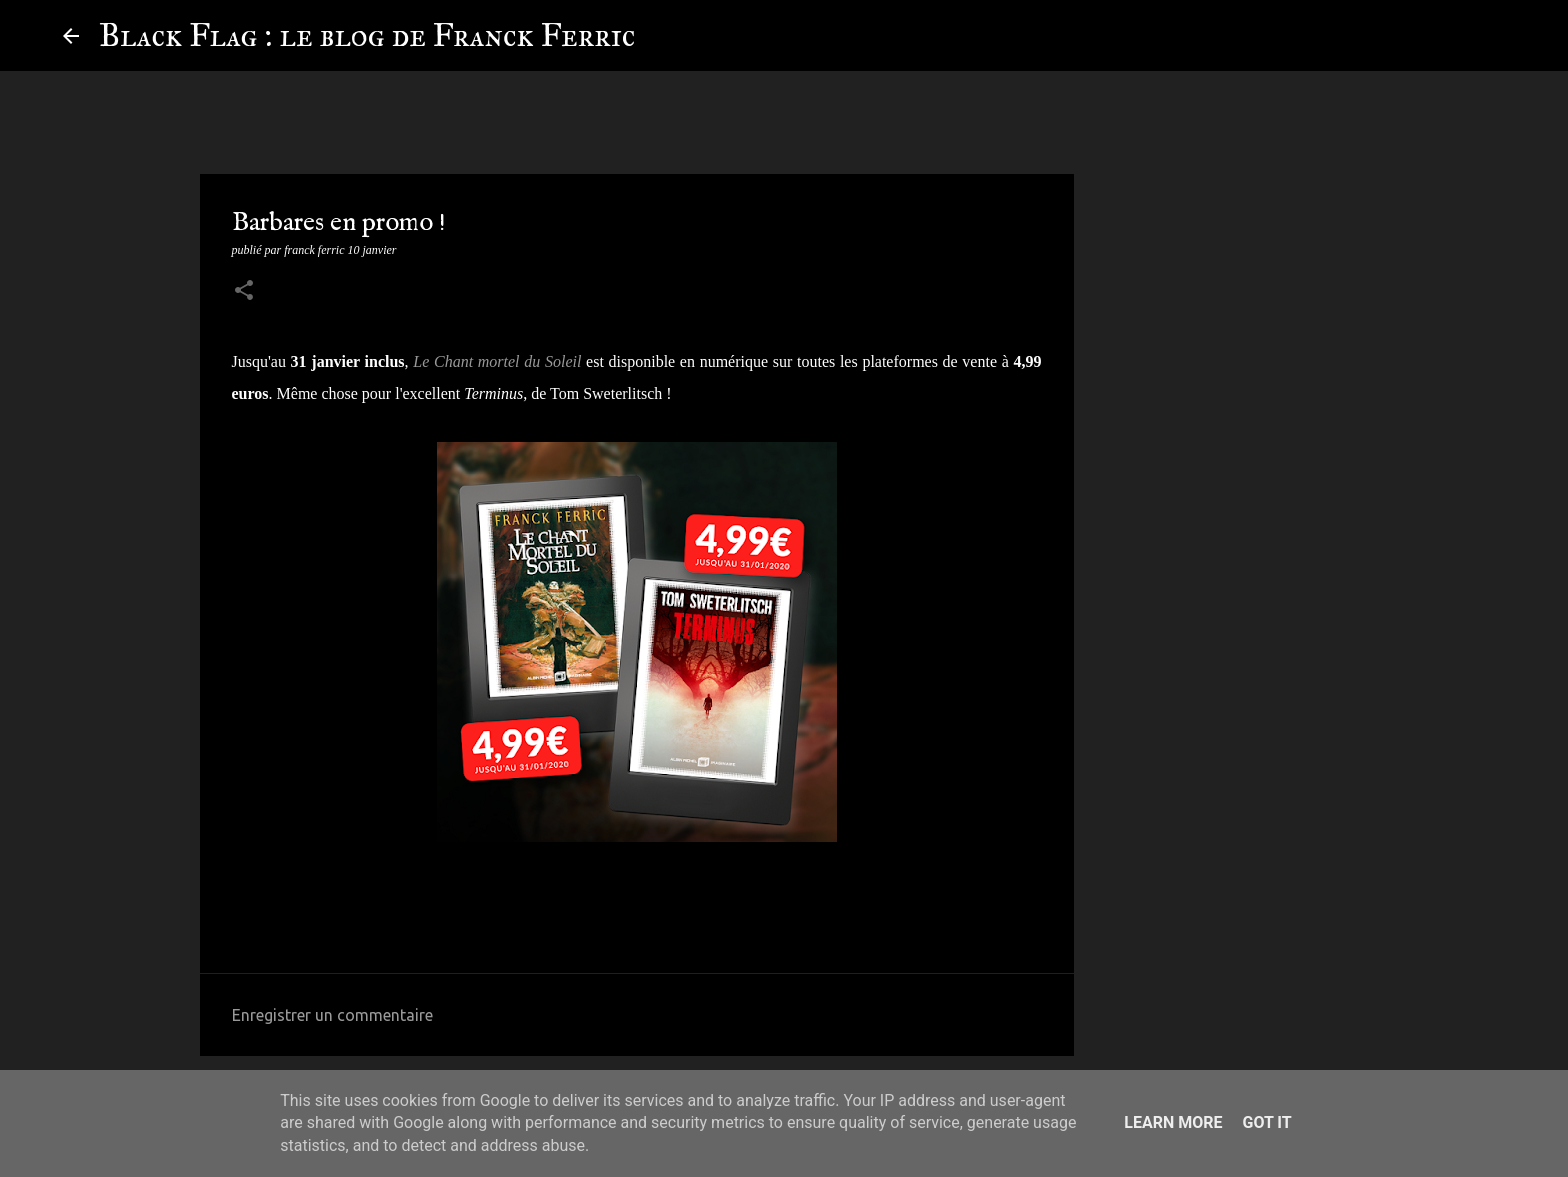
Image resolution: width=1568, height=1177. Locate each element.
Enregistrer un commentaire (332, 1015)
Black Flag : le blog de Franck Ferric (367, 35)
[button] (244, 292)
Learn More (1173, 1122)
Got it (1266, 1122)
